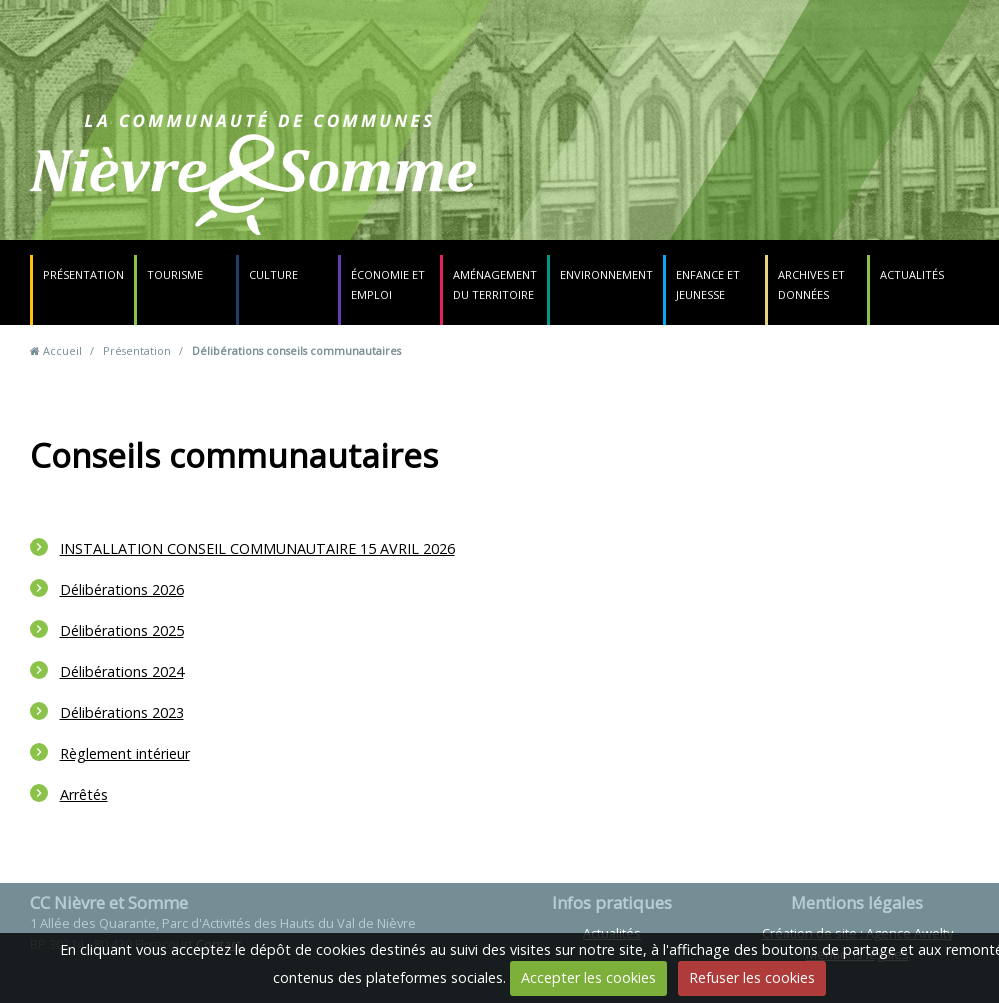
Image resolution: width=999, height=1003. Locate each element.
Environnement (606, 274)
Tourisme (175, 274)
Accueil (62, 350)
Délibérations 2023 (122, 712)
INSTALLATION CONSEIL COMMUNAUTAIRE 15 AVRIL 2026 (257, 548)
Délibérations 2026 (122, 589)
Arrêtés (84, 794)
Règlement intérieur (125, 753)
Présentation (83, 274)
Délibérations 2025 (122, 630)
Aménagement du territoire (495, 284)
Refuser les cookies (752, 977)
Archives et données (811, 284)
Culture (273, 274)
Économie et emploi (388, 284)
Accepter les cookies (588, 977)
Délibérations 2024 (122, 671)
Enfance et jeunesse (708, 284)
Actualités (912, 274)
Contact (625, 184)
